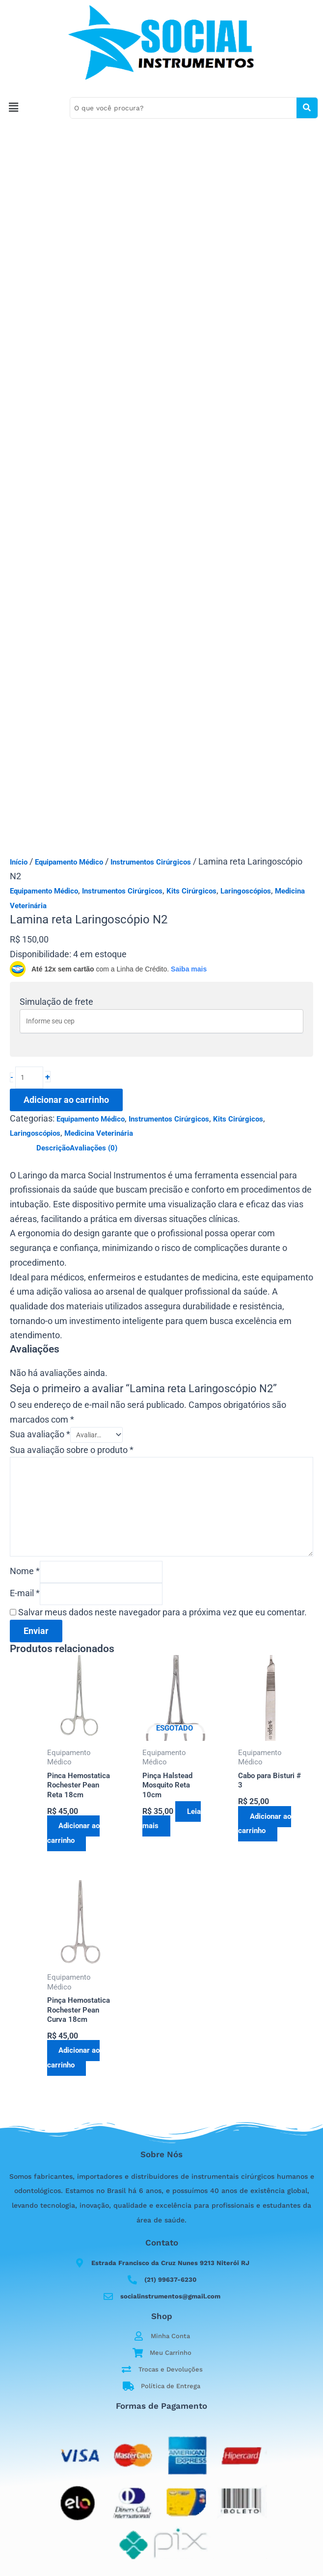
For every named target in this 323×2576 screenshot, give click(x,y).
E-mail (25, 1594)
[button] (32, 108)
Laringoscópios (245, 891)
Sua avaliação (40, 1434)
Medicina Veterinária (98, 1133)
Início (18, 862)
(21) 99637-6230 (170, 2279)
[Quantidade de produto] (29, 1078)
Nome (25, 1572)
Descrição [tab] (53, 1148)
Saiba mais (189, 969)
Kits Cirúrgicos (191, 891)
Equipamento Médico (69, 862)
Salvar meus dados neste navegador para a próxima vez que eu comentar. (162, 1613)
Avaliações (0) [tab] (93, 1148)
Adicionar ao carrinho (66, 1100)
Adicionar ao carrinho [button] (74, 1834)
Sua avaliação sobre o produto (72, 1451)
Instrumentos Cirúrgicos (150, 862)
